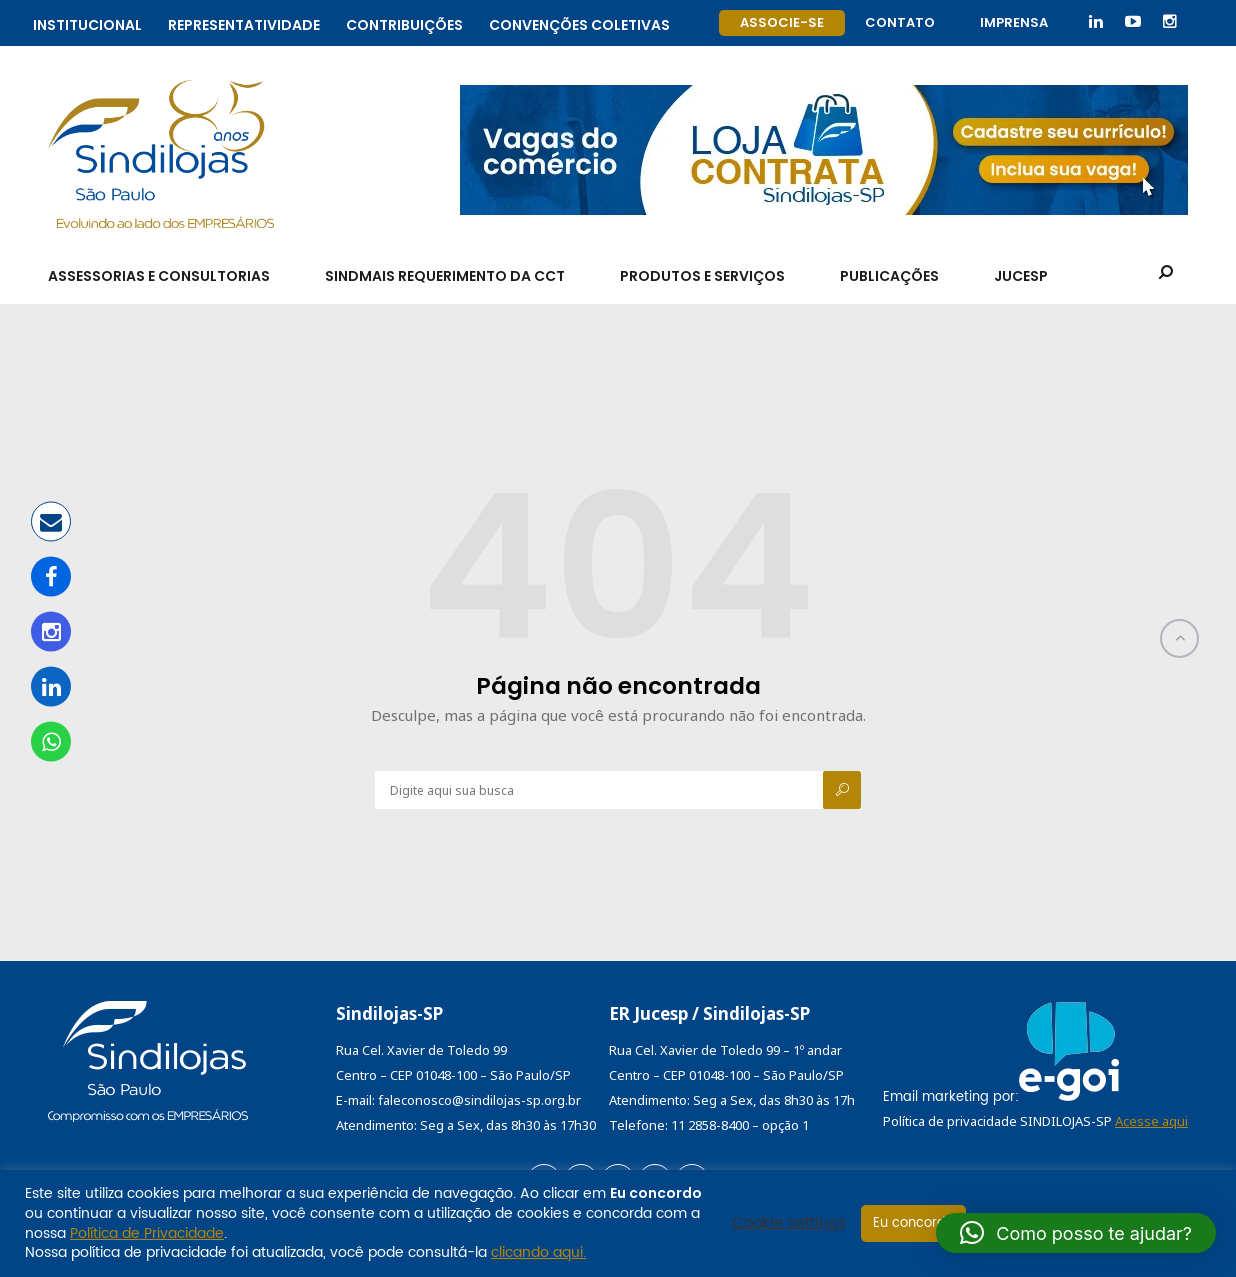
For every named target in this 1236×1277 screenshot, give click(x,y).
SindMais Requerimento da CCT (445, 276)
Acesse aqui (1151, 1121)
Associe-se (782, 22)
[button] (1076, 1233)
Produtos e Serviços (702, 276)
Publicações (889, 276)
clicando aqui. (538, 1252)
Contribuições (404, 22)
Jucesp (1021, 276)
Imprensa (1014, 22)
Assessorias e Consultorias (159, 276)
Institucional (87, 22)
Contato (900, 22)
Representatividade (244, 22)
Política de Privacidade (147, 1233)
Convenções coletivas (579, 22)
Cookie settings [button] (789, 1224)
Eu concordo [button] (913, 1223)
